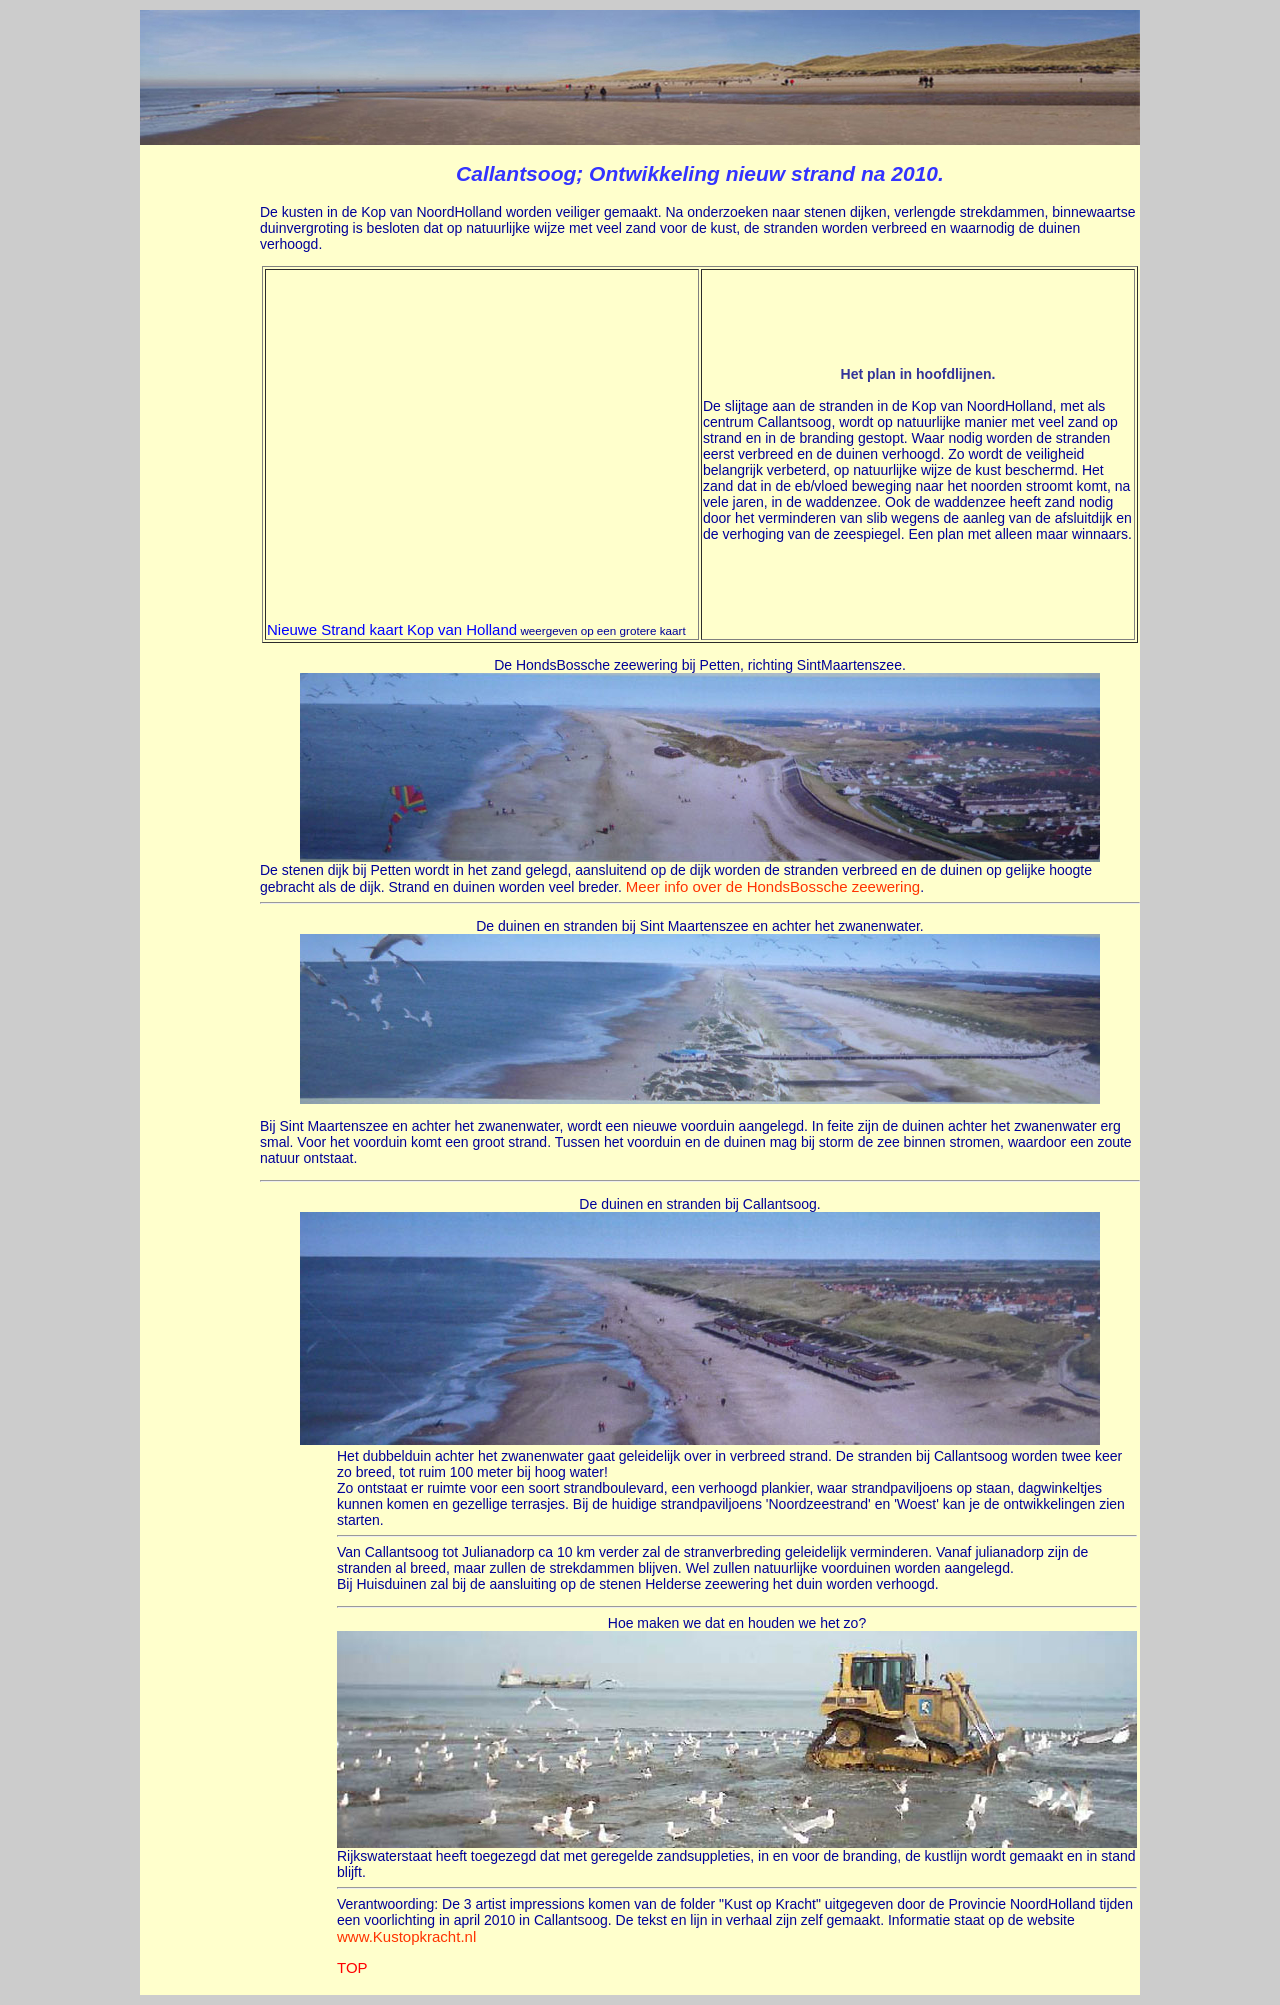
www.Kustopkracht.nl (406, 1936)
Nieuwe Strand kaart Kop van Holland (392, 629)
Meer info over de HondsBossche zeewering (773, 886)
